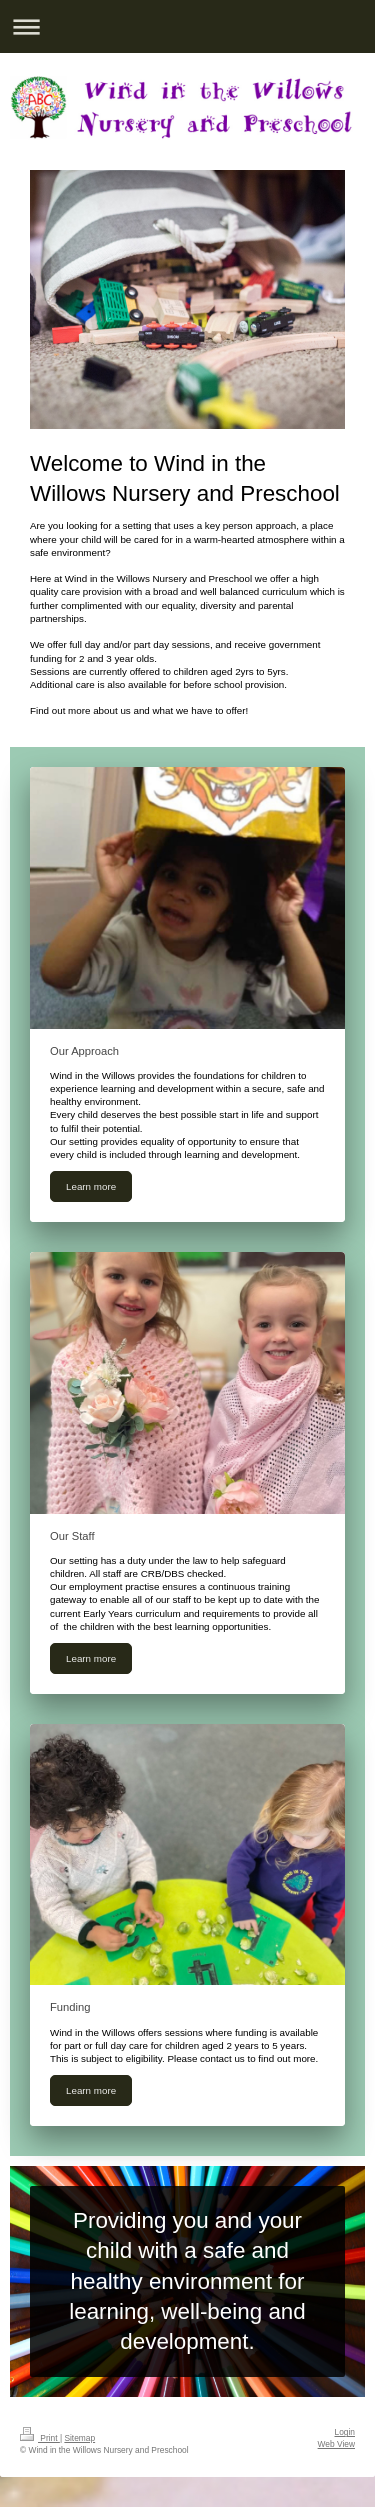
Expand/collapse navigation (187, 26)
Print (40, 2438)
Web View (336, 2444)
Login (345, 2432)
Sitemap (79, 2438)
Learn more (91, 1186)
